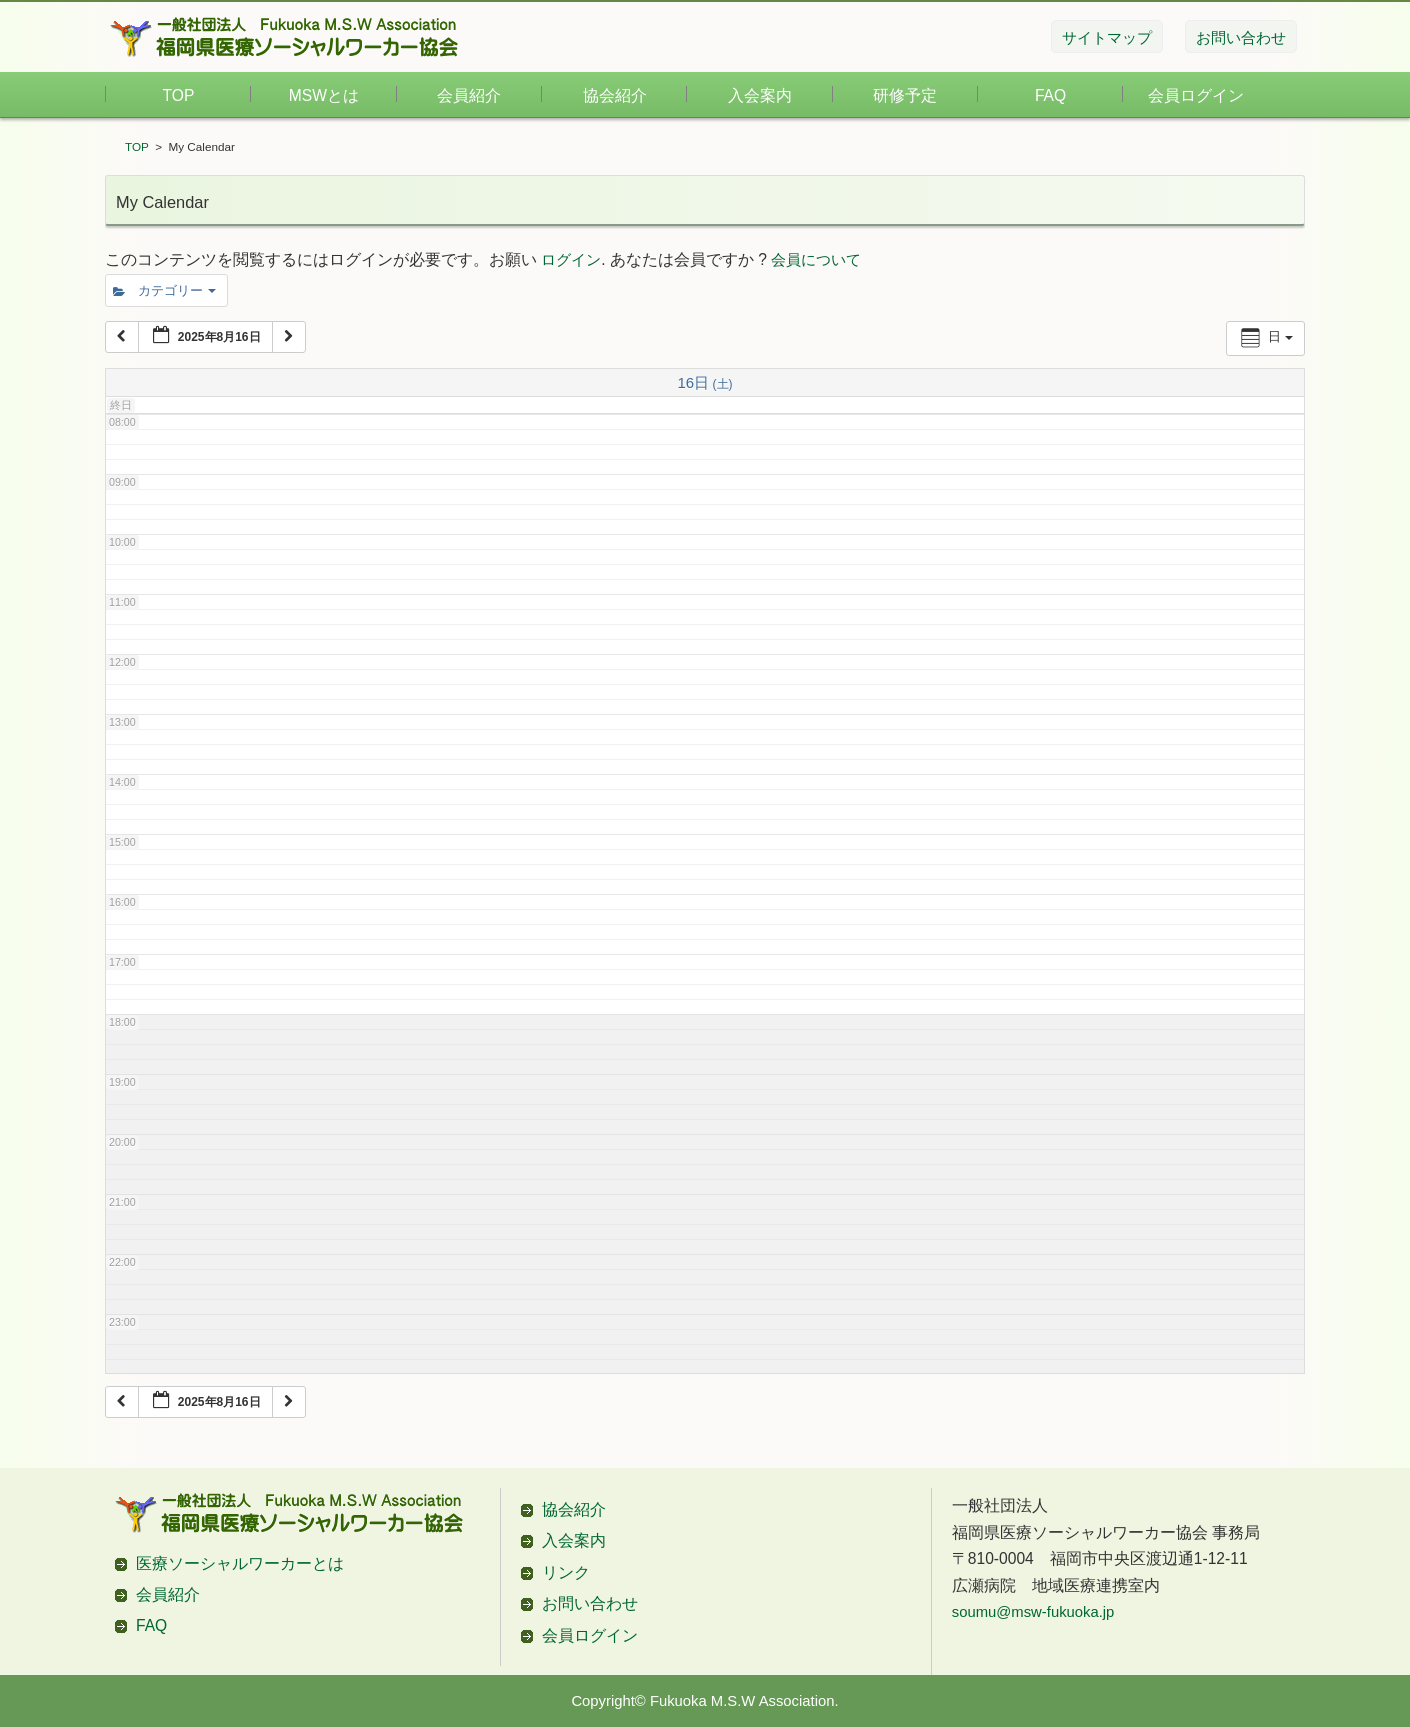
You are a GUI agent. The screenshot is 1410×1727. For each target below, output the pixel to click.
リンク (566, 1572)
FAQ (1050, 95)
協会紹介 (615, 95)
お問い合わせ (590, 1603)
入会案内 (760, 95)
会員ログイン (1196, 95)
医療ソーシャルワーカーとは (240, 1563)
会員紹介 (469, 95)
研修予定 (905, 95)
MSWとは (324, 95)
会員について (816, 260)
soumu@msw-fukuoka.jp (1033, 1612)
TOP (179, 95)
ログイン (571, 260)
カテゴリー (164, 290)
